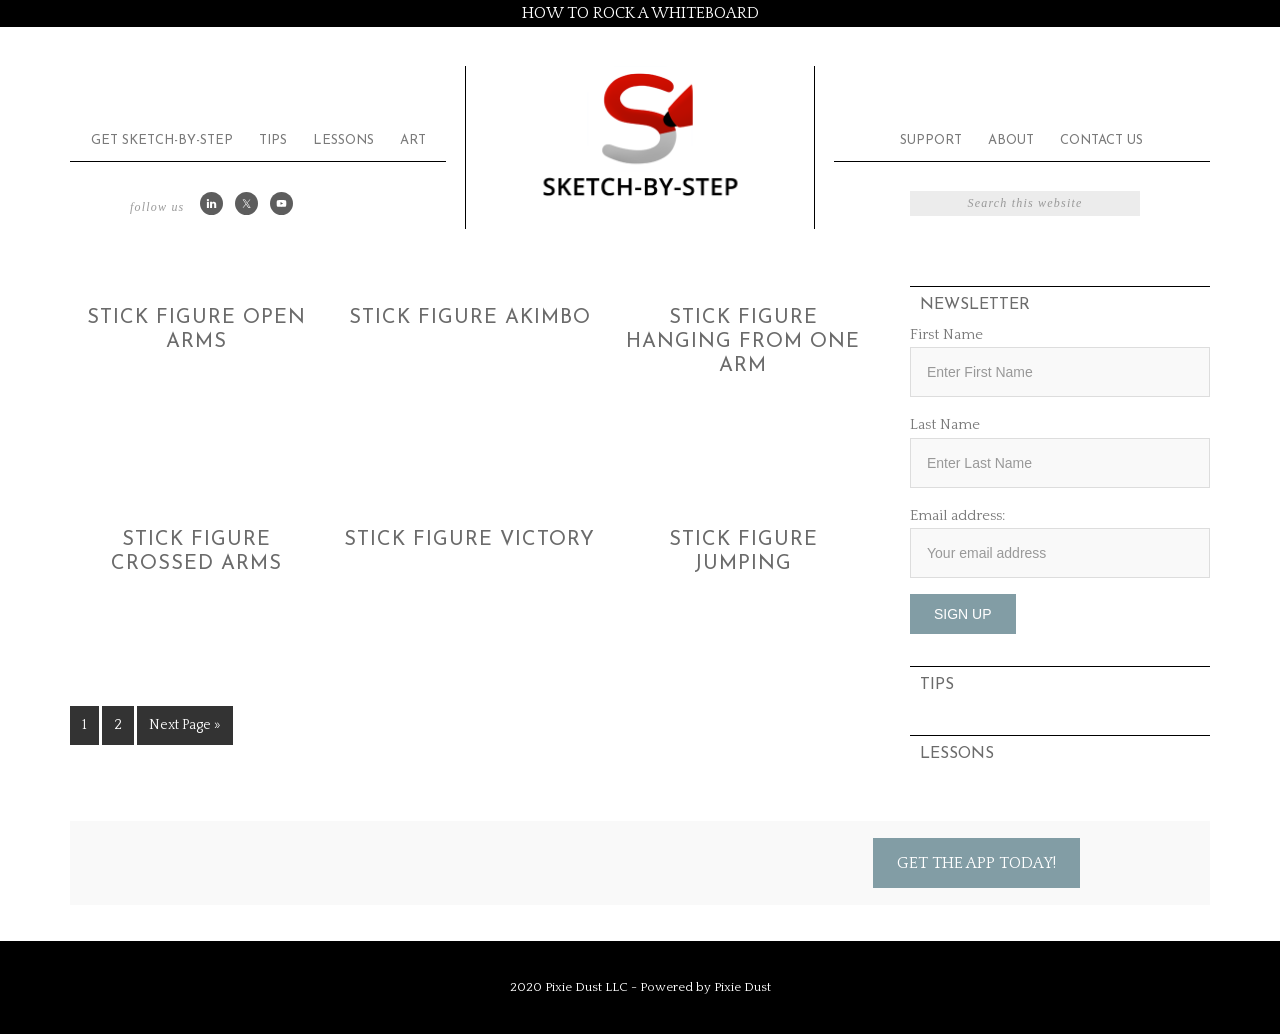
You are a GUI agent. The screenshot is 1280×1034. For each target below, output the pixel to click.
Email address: (957, 515)
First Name (946, 334)
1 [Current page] (84, 725)
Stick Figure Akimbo (470, 318)
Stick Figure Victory (469, 540)
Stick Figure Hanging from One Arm (743, 342)
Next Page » (185, 725)
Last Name (945, 424)
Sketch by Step (640, 133)
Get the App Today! (976, 863)
